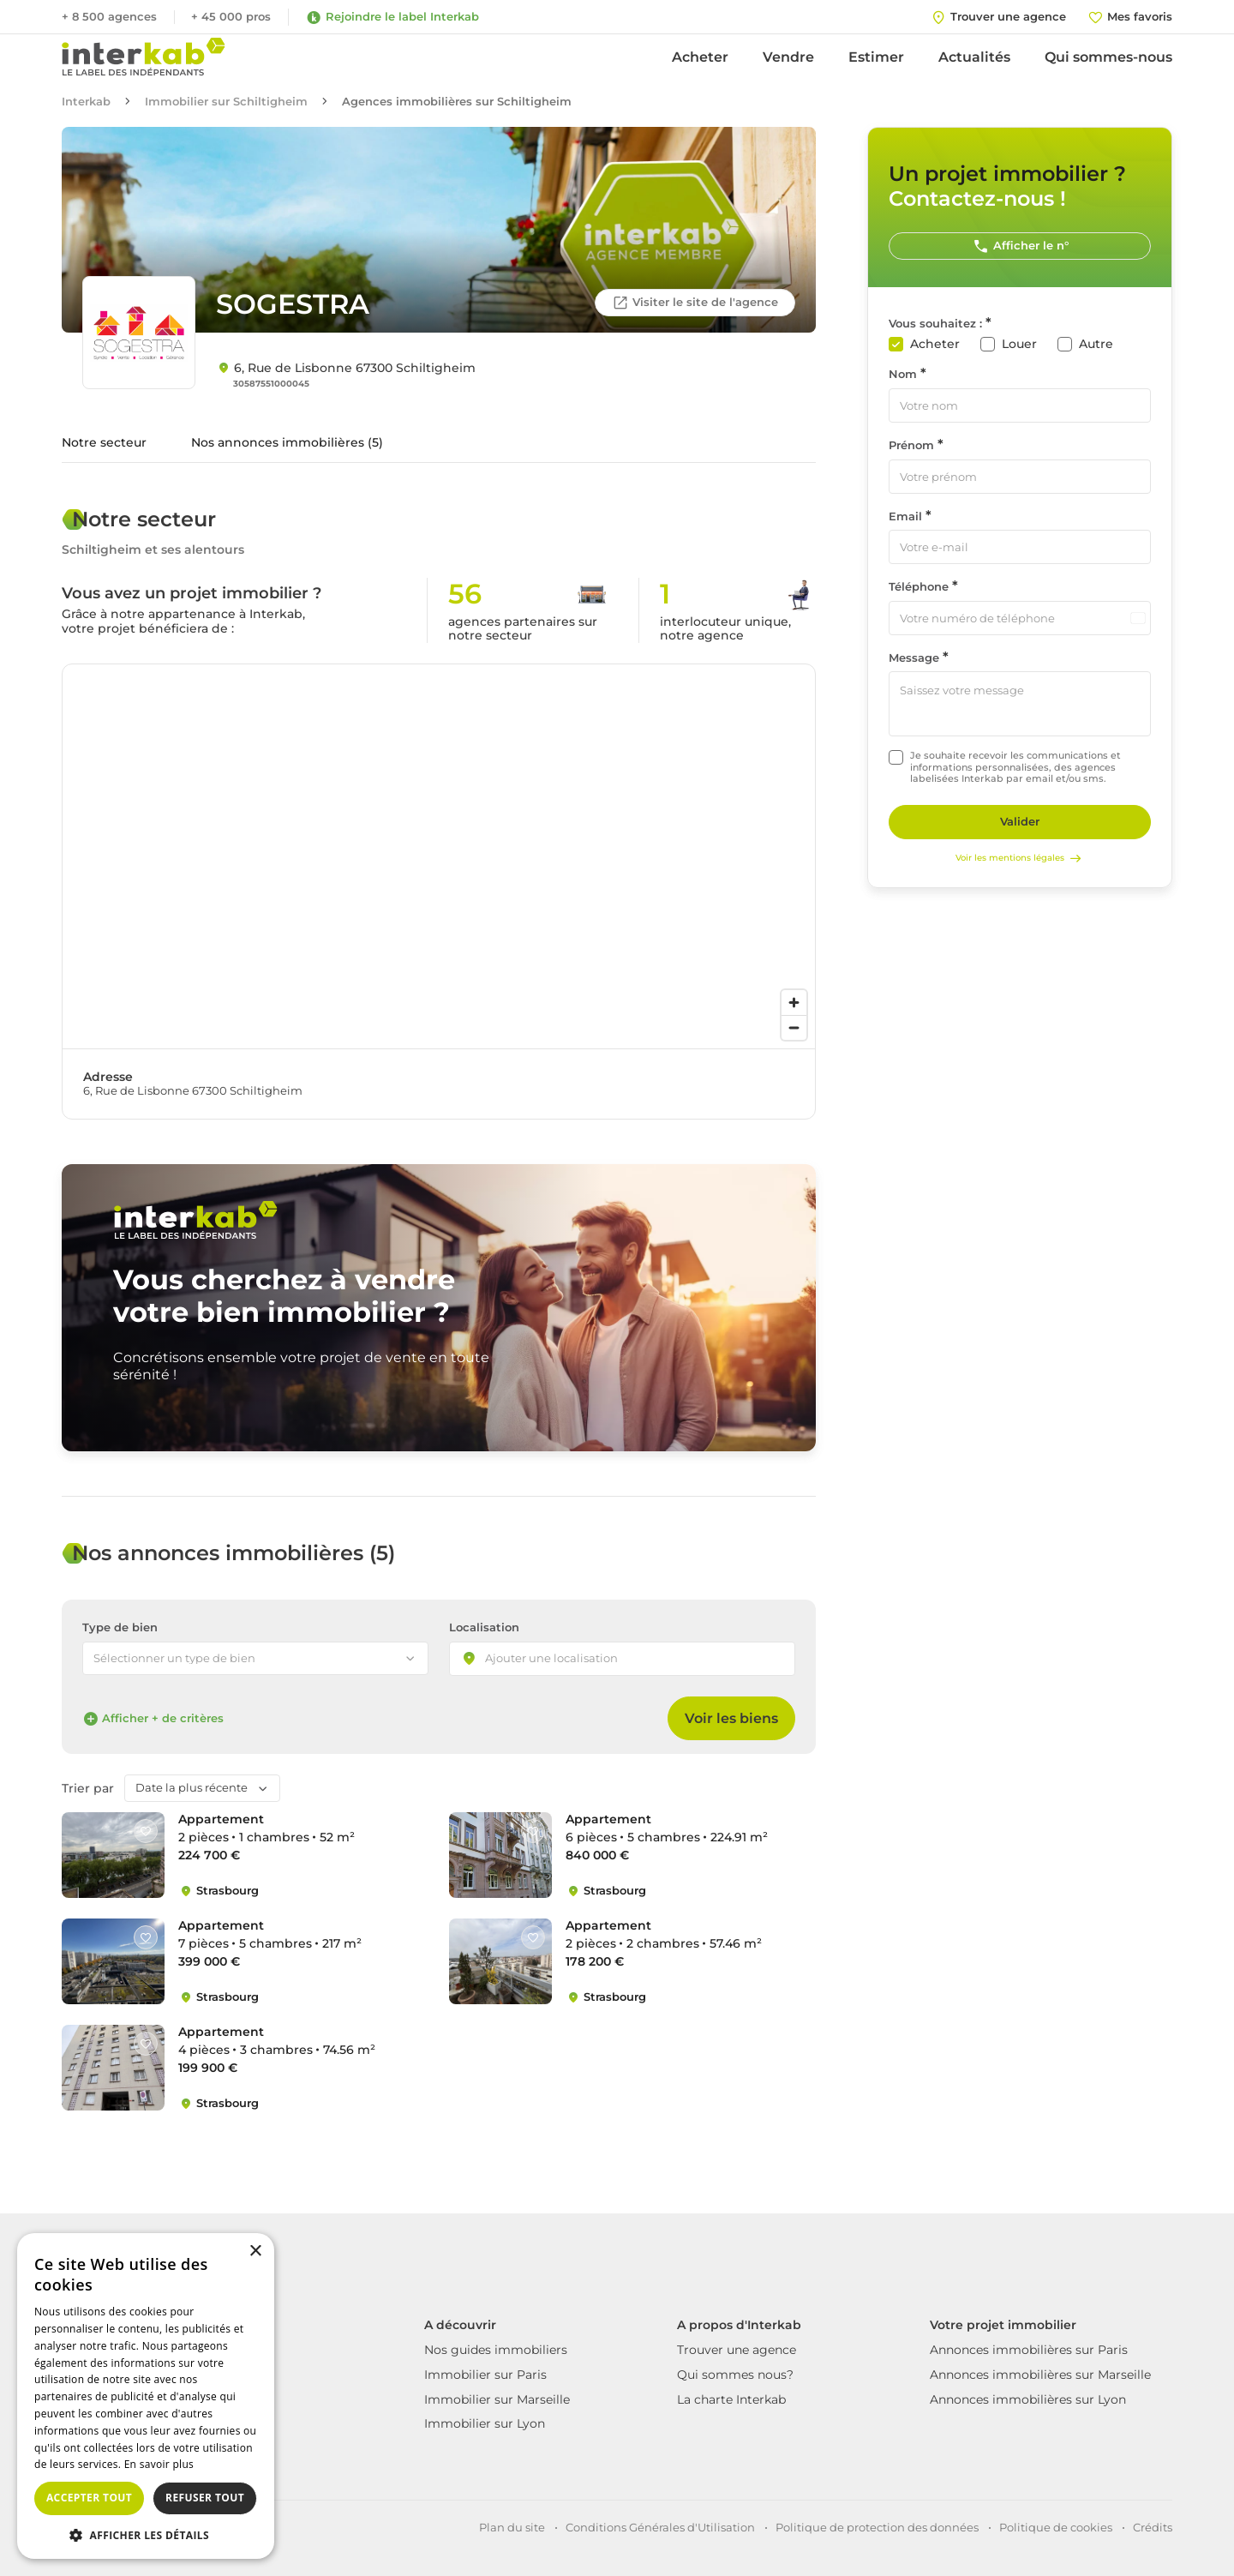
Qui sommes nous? (735, 2374)
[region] (439, 856)
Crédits (1152, 2527)
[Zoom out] (794, 1027)
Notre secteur (104, 442)
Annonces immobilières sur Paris (1029, 2349)
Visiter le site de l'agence (695, 302)
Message (914, 658)
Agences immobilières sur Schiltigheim (457, 101)
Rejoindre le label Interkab (392, 17)
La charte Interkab (731, 2399)
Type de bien (120, 1627)
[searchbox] (566, 1659)
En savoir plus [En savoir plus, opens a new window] (159, 2464)
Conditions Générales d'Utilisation (660, 2527)
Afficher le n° (1020, 246)
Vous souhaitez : (935, 323)
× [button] (255, 2251)
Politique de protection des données (877, 2527)
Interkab (86, 101)
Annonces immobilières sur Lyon (1028, 2399)
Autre (1096, 344)
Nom (903, 374)
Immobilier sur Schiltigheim (226, 101)
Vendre (788, 57)
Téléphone (919, 586)
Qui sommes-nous (1108, 57)
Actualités (974, 57)
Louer (1019, 344)
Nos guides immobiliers (495, 2349)
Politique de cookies (1055, 2527)
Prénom (911, 445)
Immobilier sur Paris (485, 2374)
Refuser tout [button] (204, 2497)
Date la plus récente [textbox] (191, 1787)
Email (905, 516)
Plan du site (512, 2527)
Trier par (88, 1788)
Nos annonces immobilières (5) (287, 442)
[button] (145, 2534)
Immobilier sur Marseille (497, 2399)
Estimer (876, 57)
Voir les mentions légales (1019, 858)
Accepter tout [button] (89, 2497)
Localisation (484, 1627)
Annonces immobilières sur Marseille (1040, 2374)
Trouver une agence (736, 2349)
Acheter (700, 57)
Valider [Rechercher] (1019, 821)
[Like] (146, 1831)
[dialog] (145, 2396)
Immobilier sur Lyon (484, 2423)
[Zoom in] (794, 1002)
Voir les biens (731, 1718)
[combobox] (622, 1659)
